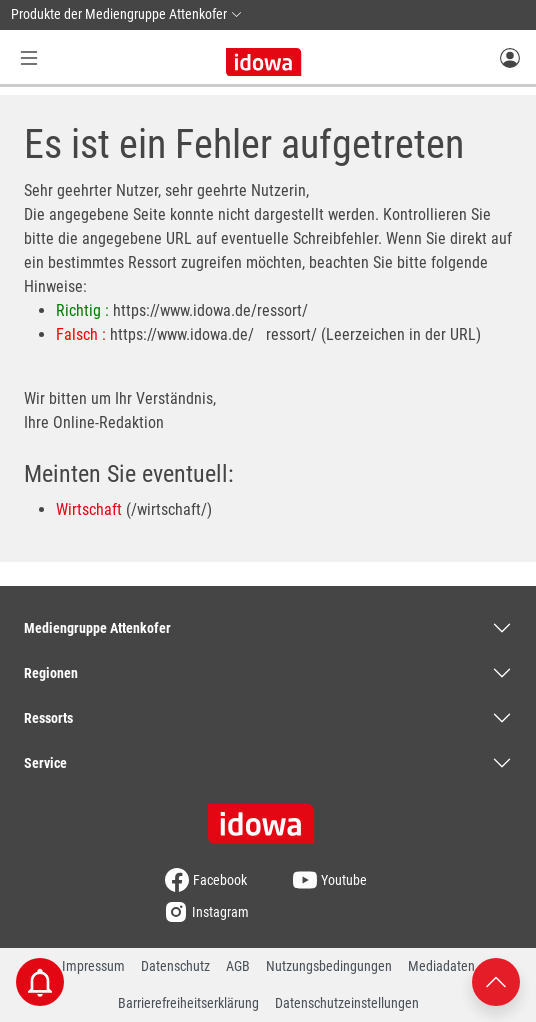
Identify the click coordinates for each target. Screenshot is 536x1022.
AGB (238, 966)
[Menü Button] (29, 57)
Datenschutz (175, 966)
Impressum (93, 966)
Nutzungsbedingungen (329, 966)
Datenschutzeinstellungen (347, 1003)
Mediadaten (441, 966)
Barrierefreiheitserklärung (188, 1003)
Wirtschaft (89, 509)
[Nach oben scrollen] (496, 980)
